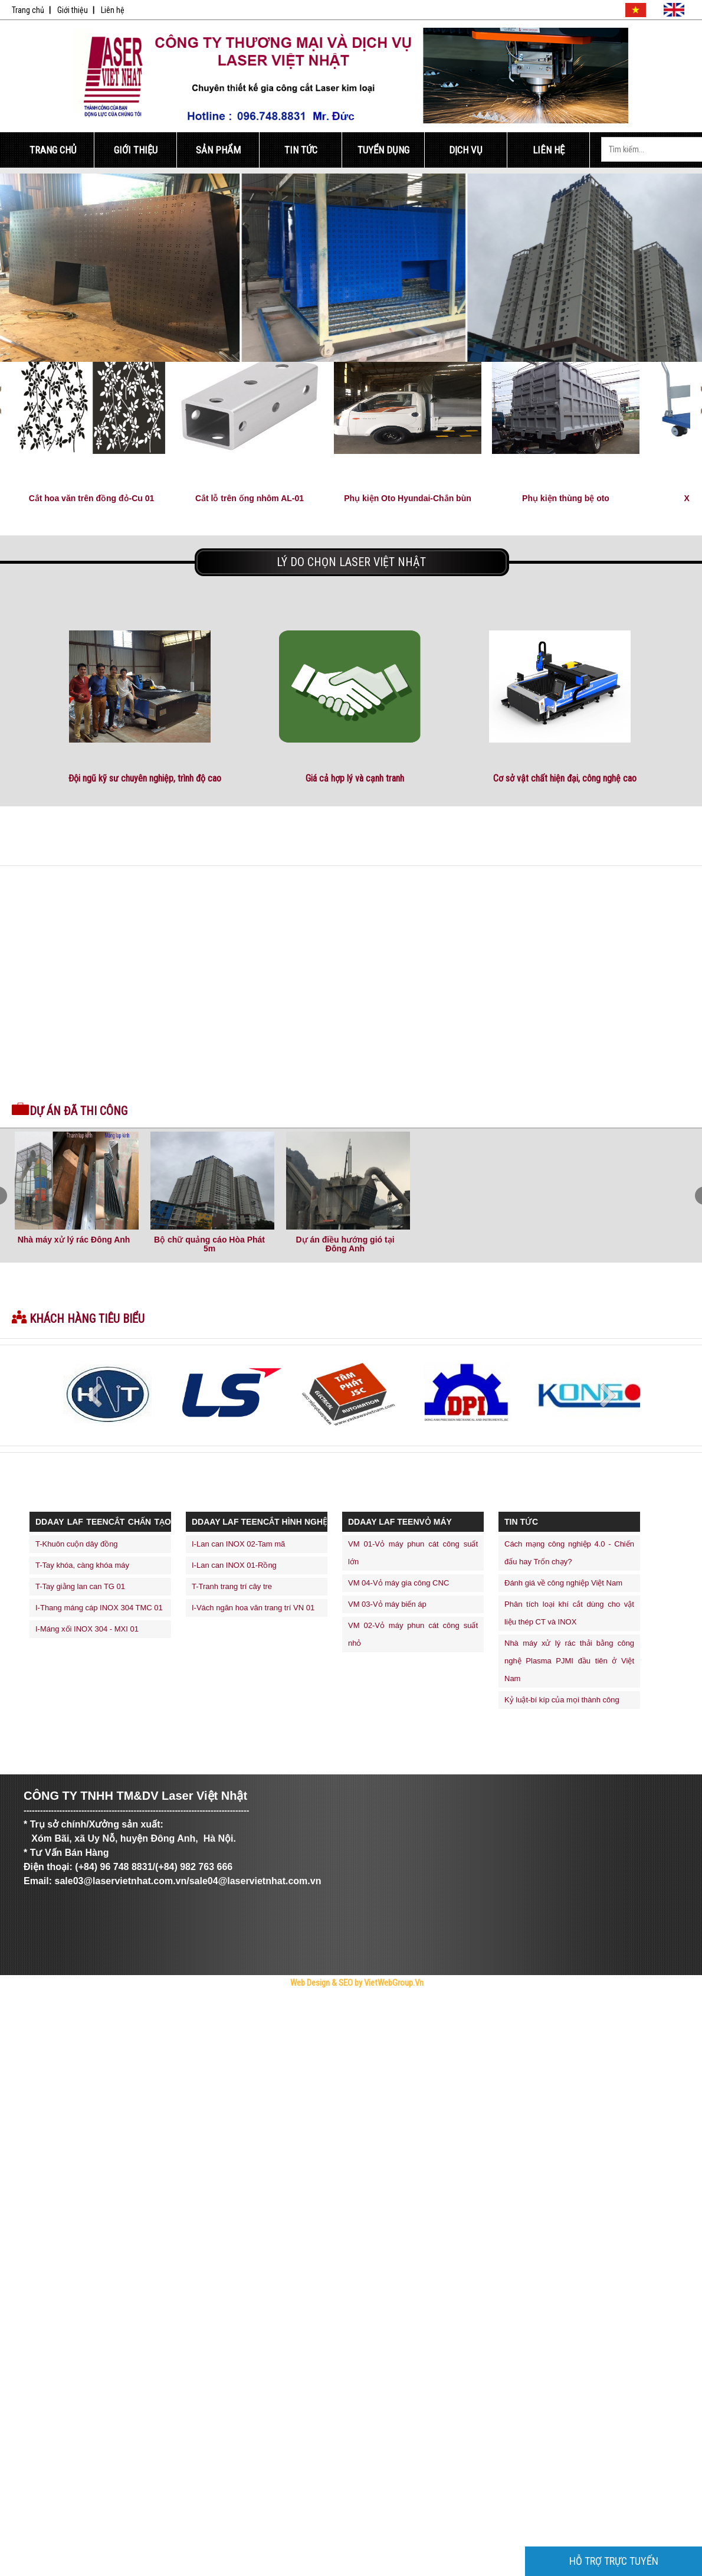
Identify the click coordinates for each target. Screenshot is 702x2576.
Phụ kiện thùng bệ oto (565, 498)
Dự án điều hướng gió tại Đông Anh (345, 1244)
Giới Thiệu (136, 150)
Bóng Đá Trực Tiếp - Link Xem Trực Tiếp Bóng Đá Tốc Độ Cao (216, 2004)
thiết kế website (291, 2004)
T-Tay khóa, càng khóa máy (82, 1565)
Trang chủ (28, 10)
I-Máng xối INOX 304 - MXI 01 (87, 1628)
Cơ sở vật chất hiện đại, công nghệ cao (565, 778)
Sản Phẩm (218, 150)
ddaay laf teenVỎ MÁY (400, 1521)
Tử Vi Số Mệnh (269, 2004)
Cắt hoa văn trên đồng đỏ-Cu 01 (92, 498)
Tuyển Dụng (383, 150)
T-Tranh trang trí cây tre (232, 1586)
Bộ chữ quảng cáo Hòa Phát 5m (209, 1244)
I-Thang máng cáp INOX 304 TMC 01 (99, 1607)
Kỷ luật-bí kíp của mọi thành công (561, 1699)
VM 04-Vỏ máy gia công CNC (398, 1582)
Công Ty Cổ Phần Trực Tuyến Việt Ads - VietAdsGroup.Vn (134, 2004)
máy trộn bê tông (334, 2004)
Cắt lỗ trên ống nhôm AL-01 (249, 498)
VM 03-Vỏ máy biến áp (387, 1604)
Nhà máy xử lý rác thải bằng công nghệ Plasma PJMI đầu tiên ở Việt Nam (569, 1661)
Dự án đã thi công (78, 1111)
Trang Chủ (53, 150)
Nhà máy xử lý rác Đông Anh (74, 1239)
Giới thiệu (72, 10)
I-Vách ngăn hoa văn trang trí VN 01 (253, 1607)
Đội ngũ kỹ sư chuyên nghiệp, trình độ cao (144, 778)
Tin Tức (300, 150)
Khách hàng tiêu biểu (87, 1319)
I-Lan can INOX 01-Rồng (234, 1565)
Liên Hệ (549, 150)
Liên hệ (112, 10)
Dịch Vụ (466, 150)
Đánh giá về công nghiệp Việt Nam (563, 1582)
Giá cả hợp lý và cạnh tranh (355, 778)
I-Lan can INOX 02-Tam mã (238, 1543)
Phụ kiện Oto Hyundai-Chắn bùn (407, 498)
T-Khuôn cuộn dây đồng (76, 1543)
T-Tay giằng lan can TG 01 (80, 1586)
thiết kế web (312, 2004)
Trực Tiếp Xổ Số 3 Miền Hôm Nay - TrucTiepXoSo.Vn (59, 2004)
